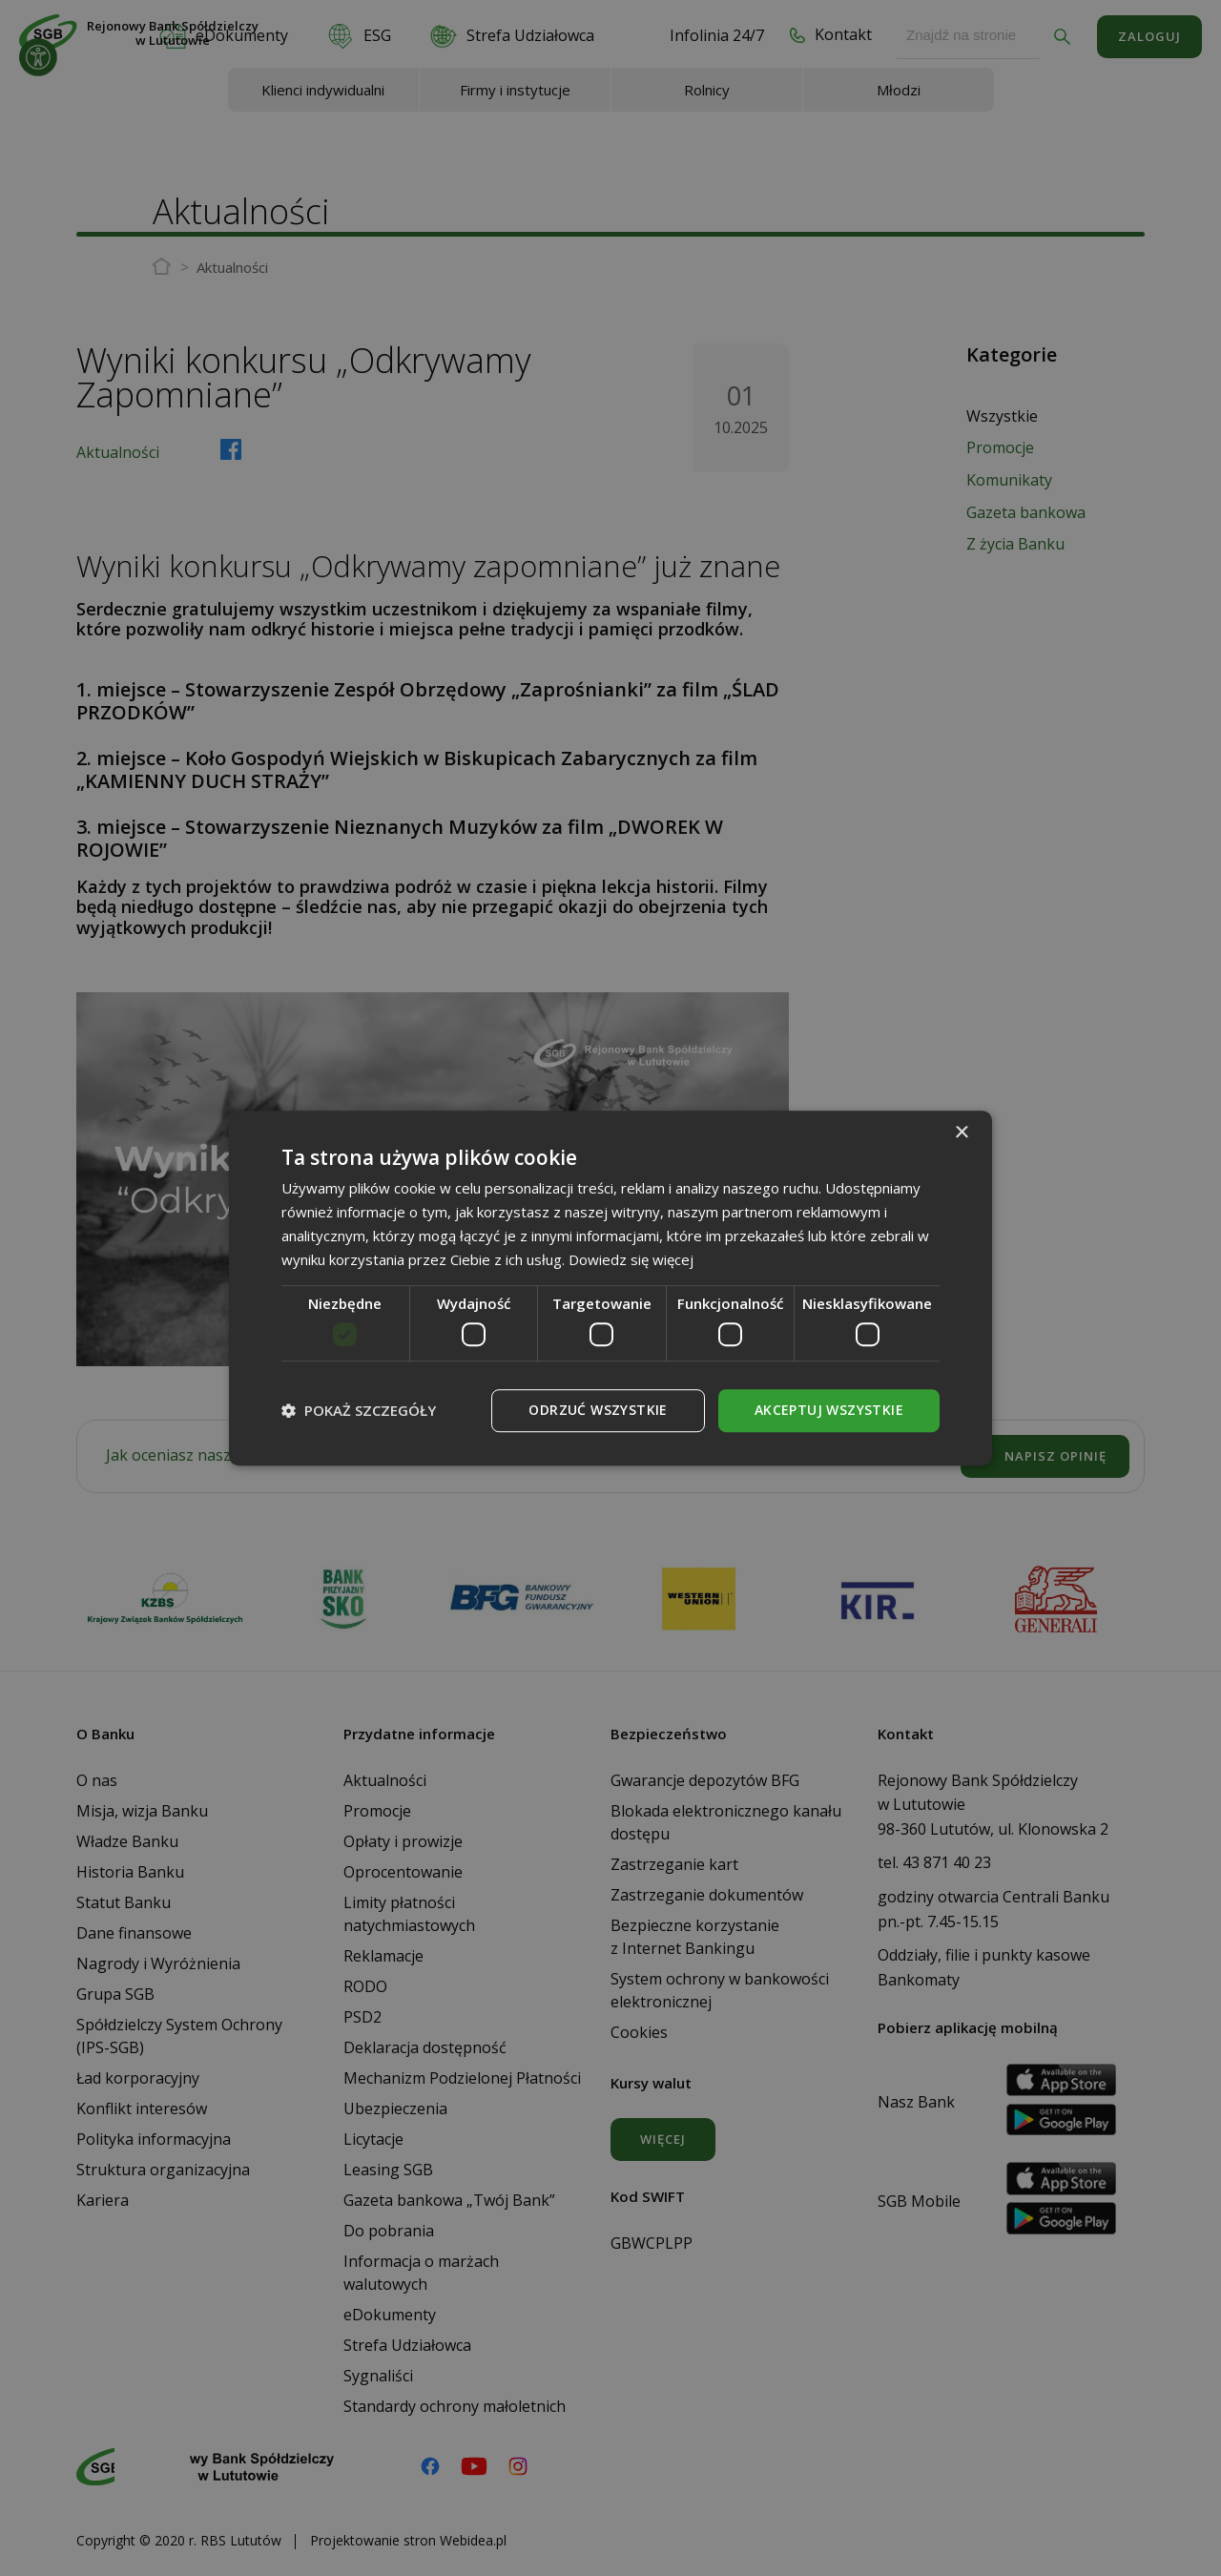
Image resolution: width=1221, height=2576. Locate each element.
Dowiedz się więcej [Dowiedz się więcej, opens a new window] (631, 1259)
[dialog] (610, 1288)
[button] (358, 1410)
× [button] (961, 1133)
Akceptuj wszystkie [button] (829, 1410)
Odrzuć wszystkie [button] (597, 1410)
